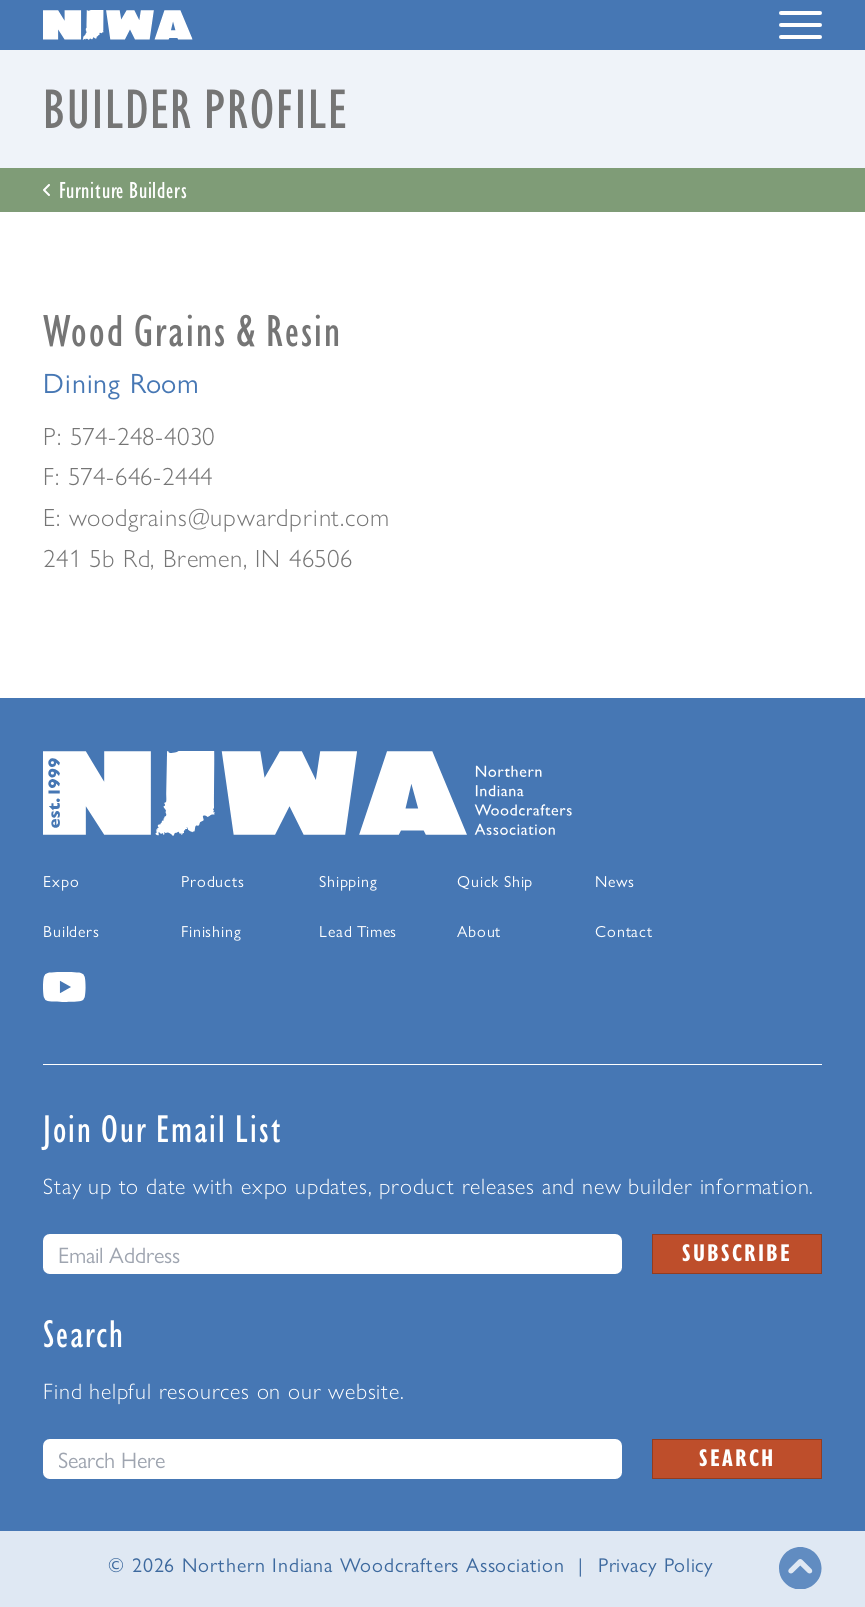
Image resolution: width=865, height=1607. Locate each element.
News (614, 880)
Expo (61, 880)
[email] (332, 1254)
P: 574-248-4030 (129, 434)
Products (212, 880)
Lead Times (358, 930)
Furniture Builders (115, 189)
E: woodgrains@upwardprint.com (216, 515)
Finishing (211, 930)
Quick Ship (495, 880)
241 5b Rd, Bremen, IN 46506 (198, 556)
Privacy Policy (656, 1563)
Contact (624, 930)
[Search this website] (332, 1459)
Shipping (348, 880)
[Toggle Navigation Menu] (800, 29)
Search (737, 1457)
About (479, 930)
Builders (71, 930)
